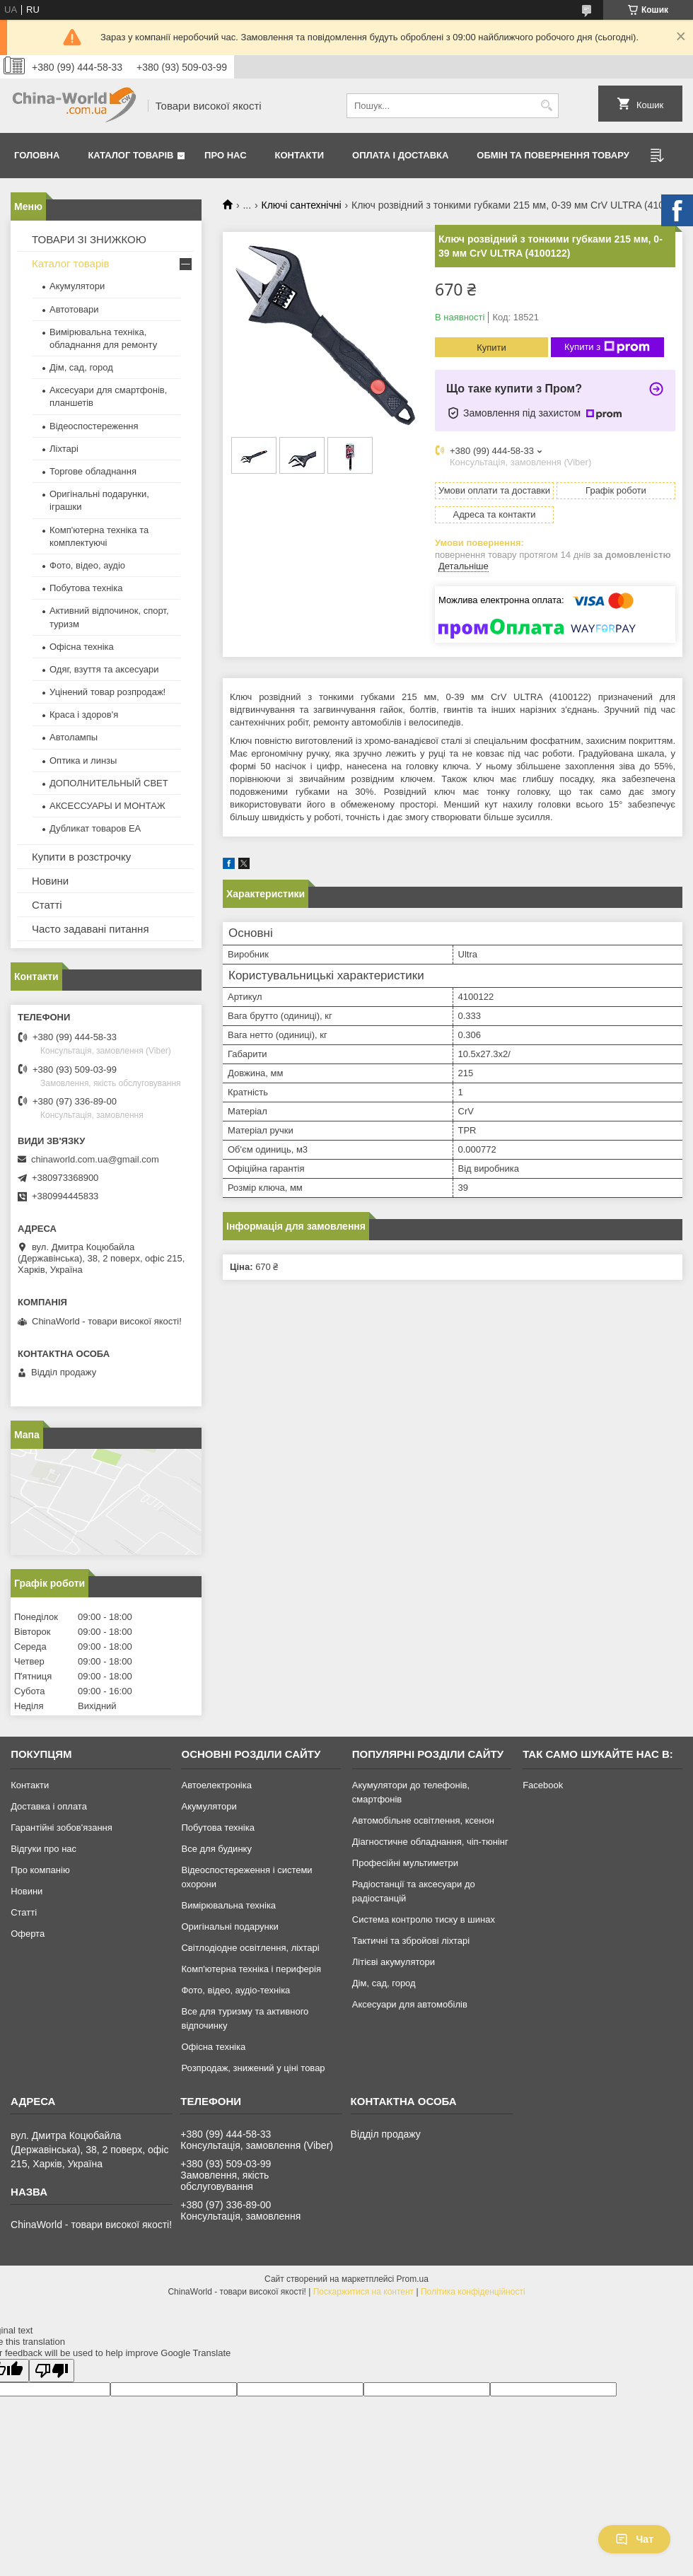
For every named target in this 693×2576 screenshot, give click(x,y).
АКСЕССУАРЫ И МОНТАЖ (107, 805)
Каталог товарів (130, 155)
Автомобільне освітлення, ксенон (423, 1820)
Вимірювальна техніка (228, 1905)
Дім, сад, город (81, 367)
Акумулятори (77, 286)
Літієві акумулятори (393, 1962)
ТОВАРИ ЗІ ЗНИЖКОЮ (89, 239)
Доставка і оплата (49, 1806)
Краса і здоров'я (84, 714)
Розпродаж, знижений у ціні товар (253, 2068)
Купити (491, 347)
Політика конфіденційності (473, 2292)
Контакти (300, 155)
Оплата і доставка (400, 155)
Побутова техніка (86, 588)
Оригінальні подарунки (229, 1926)
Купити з (607, 347)
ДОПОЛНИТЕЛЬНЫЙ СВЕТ (109, 783)
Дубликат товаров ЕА (95, 828)
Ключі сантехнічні (302, 205)
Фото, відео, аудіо (87, 565)
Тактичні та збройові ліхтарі (411, 1940)
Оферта (28, 1933)
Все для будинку (216, 1848)
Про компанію (40, 1870)
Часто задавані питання (90, 929)
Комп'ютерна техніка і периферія (251, 1969)
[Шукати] (546, 105)
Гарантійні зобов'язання (61, 1827)
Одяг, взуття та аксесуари (104, 669)
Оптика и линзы (83, 760)
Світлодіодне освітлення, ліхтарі (250, 1947)
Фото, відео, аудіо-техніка (235, 1990)
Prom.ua (413, 2279)
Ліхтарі (64, 448)
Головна (36, 155)
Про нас (225, 155)
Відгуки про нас (43, 1848)
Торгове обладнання (93, 471)
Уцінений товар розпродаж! (107, 692)
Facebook (543, 1785)
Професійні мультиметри (405, 1863)
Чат (634, 2539)
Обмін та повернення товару (553, 155)
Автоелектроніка (216, 1785)
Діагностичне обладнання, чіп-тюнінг (430, 1841)
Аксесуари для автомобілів (409, 2004)
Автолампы (74, 737)
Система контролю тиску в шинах (423, 1919)
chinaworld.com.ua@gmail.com (95, 1159)
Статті (47, 905)
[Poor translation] (51, 2370)
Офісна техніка (82, 646)
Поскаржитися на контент (363, 2292)
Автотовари (74, 309)
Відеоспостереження (94, 426)
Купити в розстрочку (81, 857)
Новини (50, 881)
